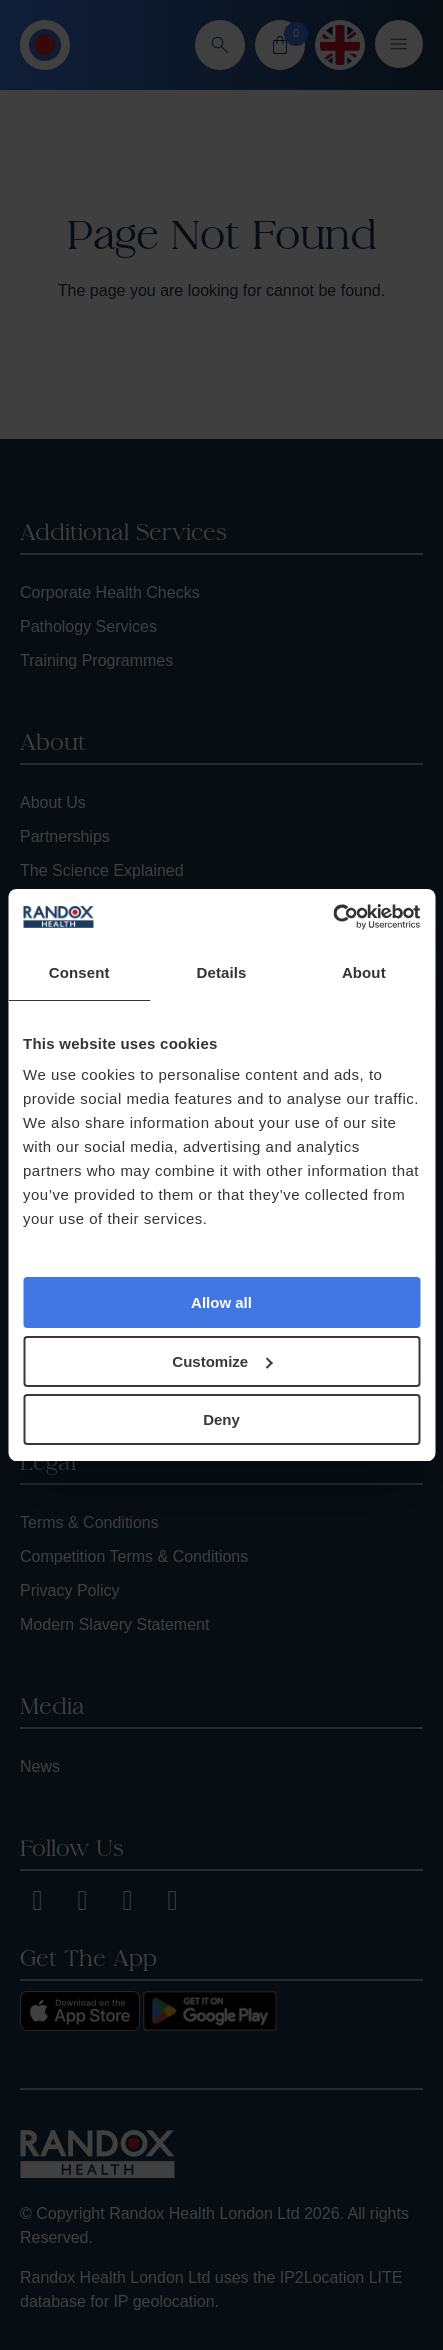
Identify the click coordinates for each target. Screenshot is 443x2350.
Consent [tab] (79, 972)
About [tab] (364, 972)
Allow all (221, 1302)
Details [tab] (222, 972)
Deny (221, 1419)
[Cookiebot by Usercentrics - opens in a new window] (332, 917)
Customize (222, 1361)
